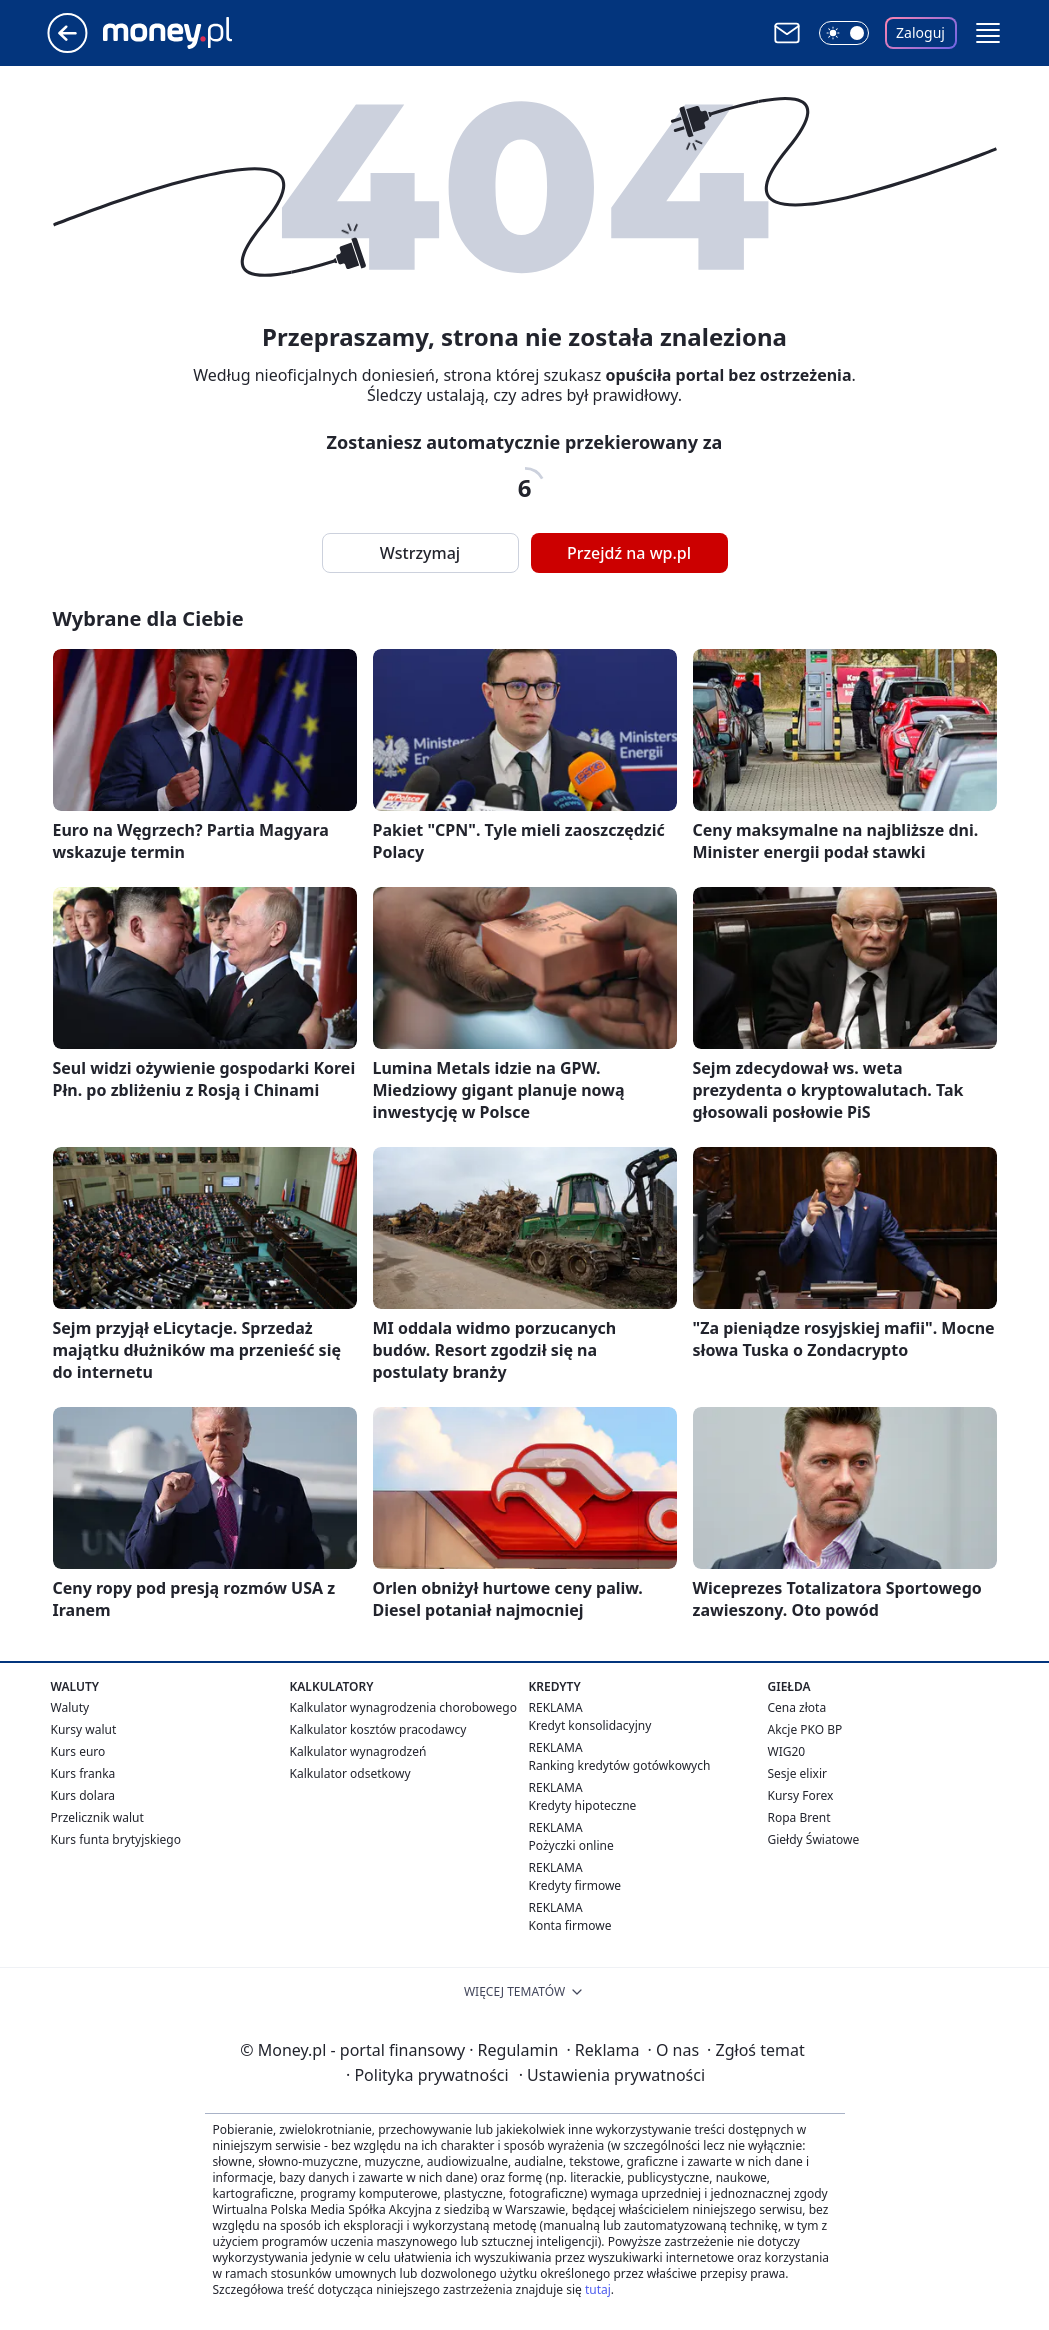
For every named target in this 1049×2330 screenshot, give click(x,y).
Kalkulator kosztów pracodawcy (378, 1729)
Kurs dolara (83, 1795)
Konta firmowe (570, 1925)
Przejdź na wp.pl (629, 553)
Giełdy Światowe (814, 1839)
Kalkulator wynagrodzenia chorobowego (403, 1707)
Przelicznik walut (97, 1817)
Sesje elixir (797, 1773)
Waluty (70, 1707)
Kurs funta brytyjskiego (116, 1839)
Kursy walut (84, 1729)
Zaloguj (920, 32)
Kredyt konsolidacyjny (590, 1725)
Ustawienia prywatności (612, 2075)
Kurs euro (78, 1751)
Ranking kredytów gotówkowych (620, 1765)
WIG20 (787, 1751)
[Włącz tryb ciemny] (844, 33)
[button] (988, 33)
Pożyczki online (571, 1845)
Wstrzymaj (420, 553)
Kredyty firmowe (575, 1885)
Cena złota (797, 1707)
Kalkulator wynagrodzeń (358, 1751)
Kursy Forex (801, 1795)
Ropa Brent (799, 1817)
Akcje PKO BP (805, 1729)
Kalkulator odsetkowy (350, 1773)
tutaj (598, 2289)
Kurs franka (83, 1773)
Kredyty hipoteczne (583, 1805)
